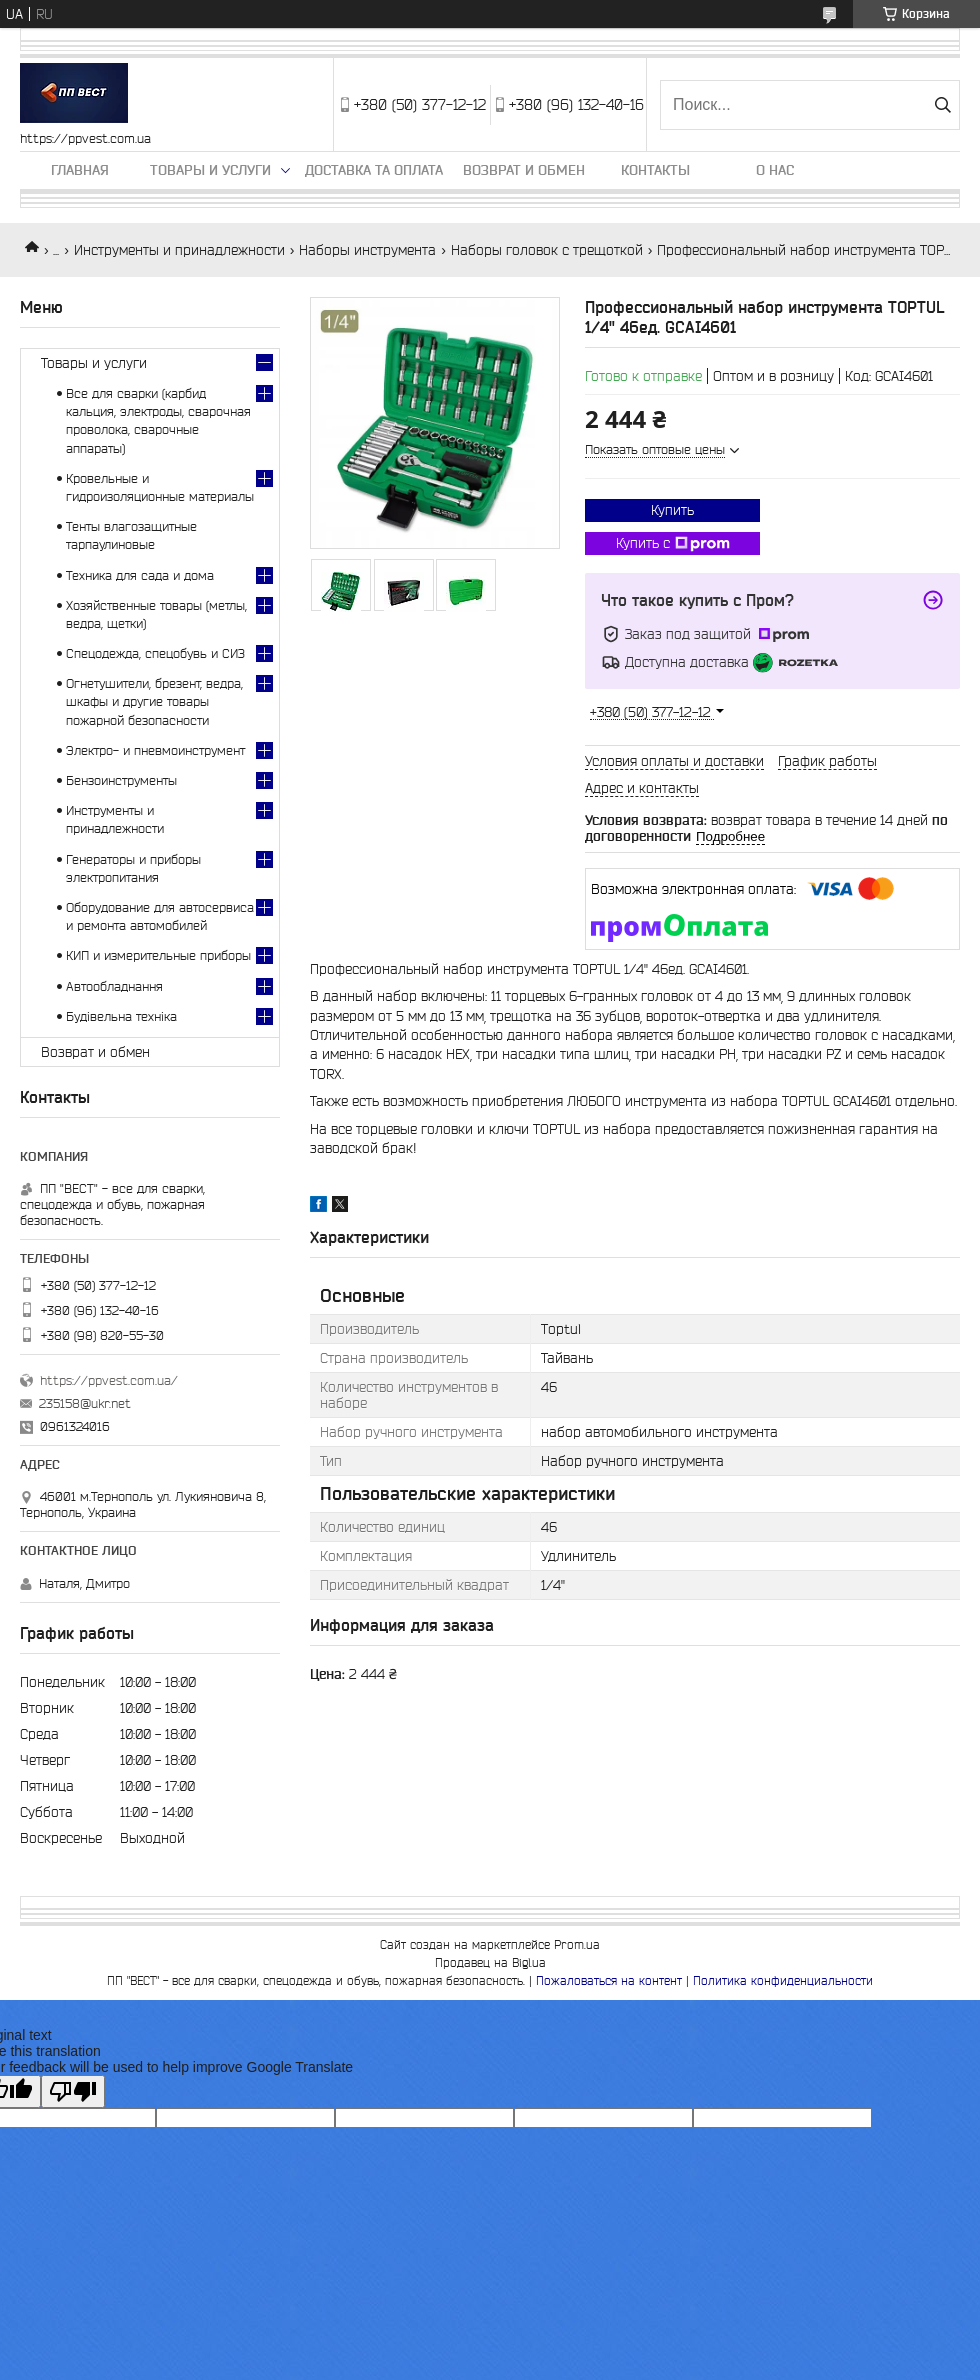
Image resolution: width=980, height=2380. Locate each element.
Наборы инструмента (367, 250)
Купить (672, 510)
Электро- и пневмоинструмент (155, 750)
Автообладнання (114, 986)
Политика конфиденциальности (783, 1980)
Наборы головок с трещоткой (547, 250)
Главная (80, 170)
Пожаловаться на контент (609, 1980)
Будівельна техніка (121, 1016)
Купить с (673, 544)
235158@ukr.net (85, 1403)
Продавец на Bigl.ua (490, 1962)
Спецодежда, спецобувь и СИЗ (155, 653)
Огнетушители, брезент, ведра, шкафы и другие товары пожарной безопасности (154, 701)
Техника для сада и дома (140, 575)
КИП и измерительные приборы (158, 955)
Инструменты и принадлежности (179, 250)
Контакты (655, 170)
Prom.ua (577, 1944)
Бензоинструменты (121, 780)
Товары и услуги (210, 170)
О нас (775, 170)
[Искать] (942, 105)
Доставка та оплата (374, 170)
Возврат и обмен (524, 170)
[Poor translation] (73, 2091)
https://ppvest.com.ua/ (109, 1380)
